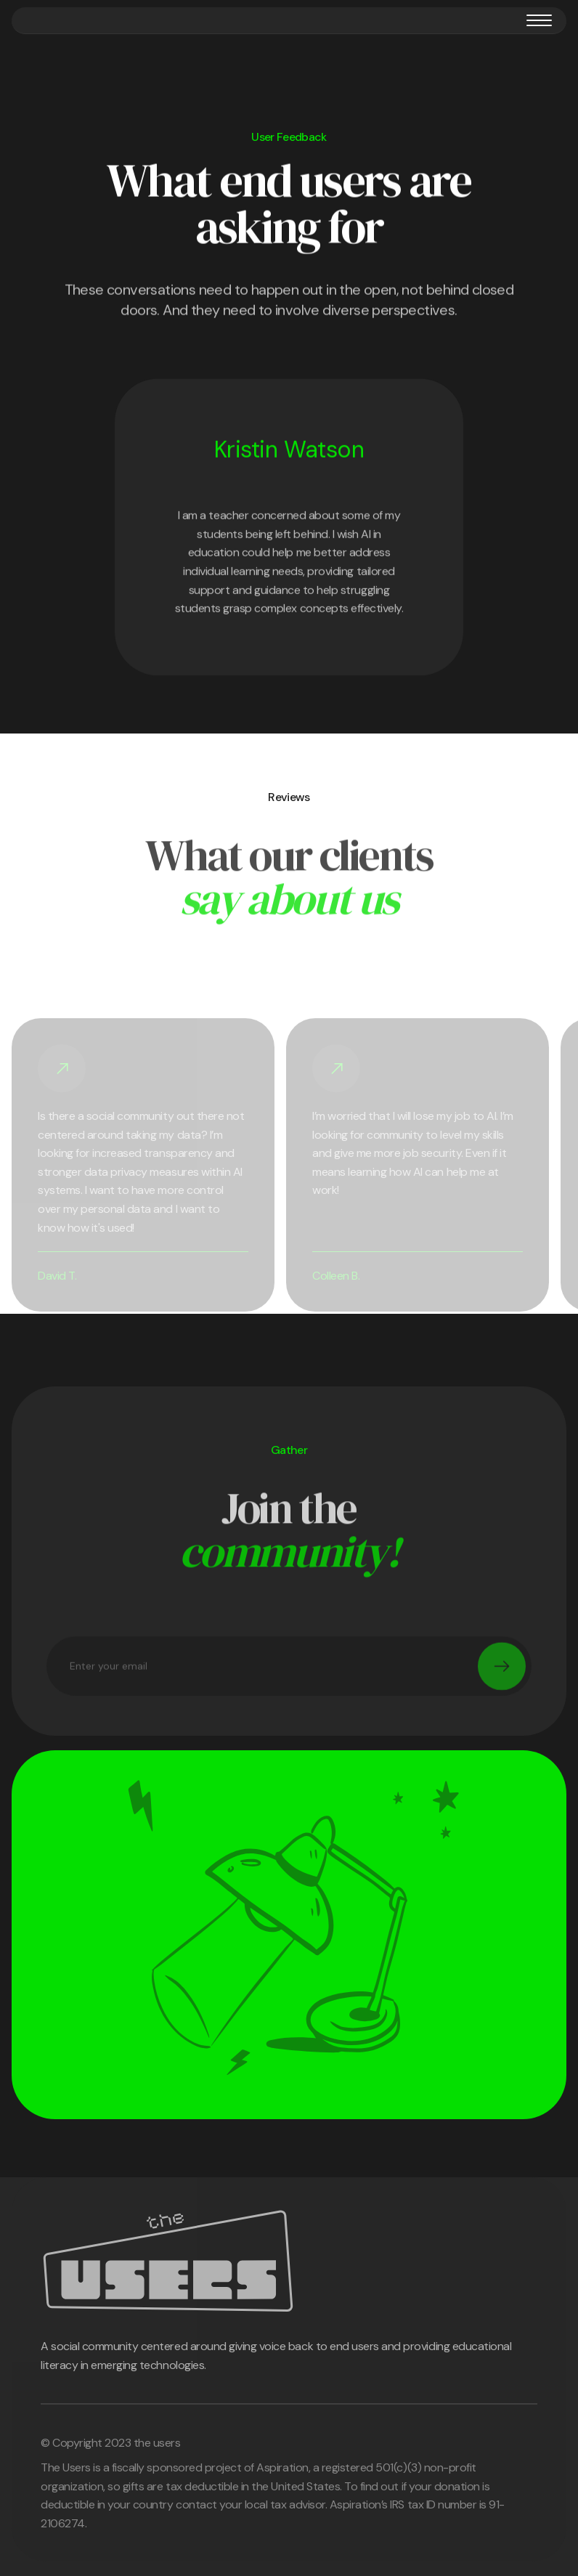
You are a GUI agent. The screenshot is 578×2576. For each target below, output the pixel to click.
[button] (539, 20)
